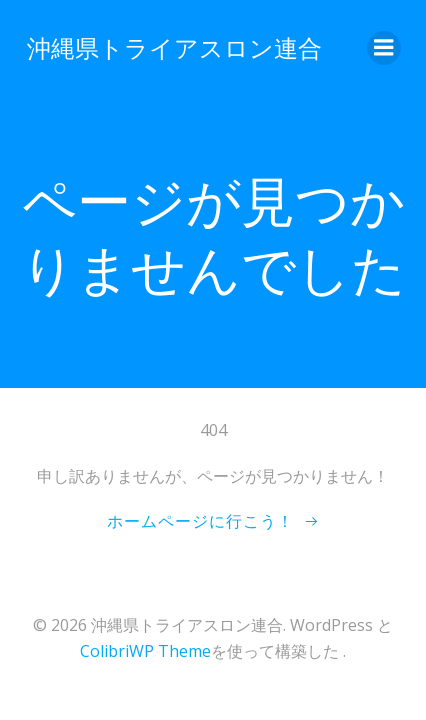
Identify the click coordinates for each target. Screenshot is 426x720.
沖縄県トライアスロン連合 (174, 47)
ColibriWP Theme (145, 651)
